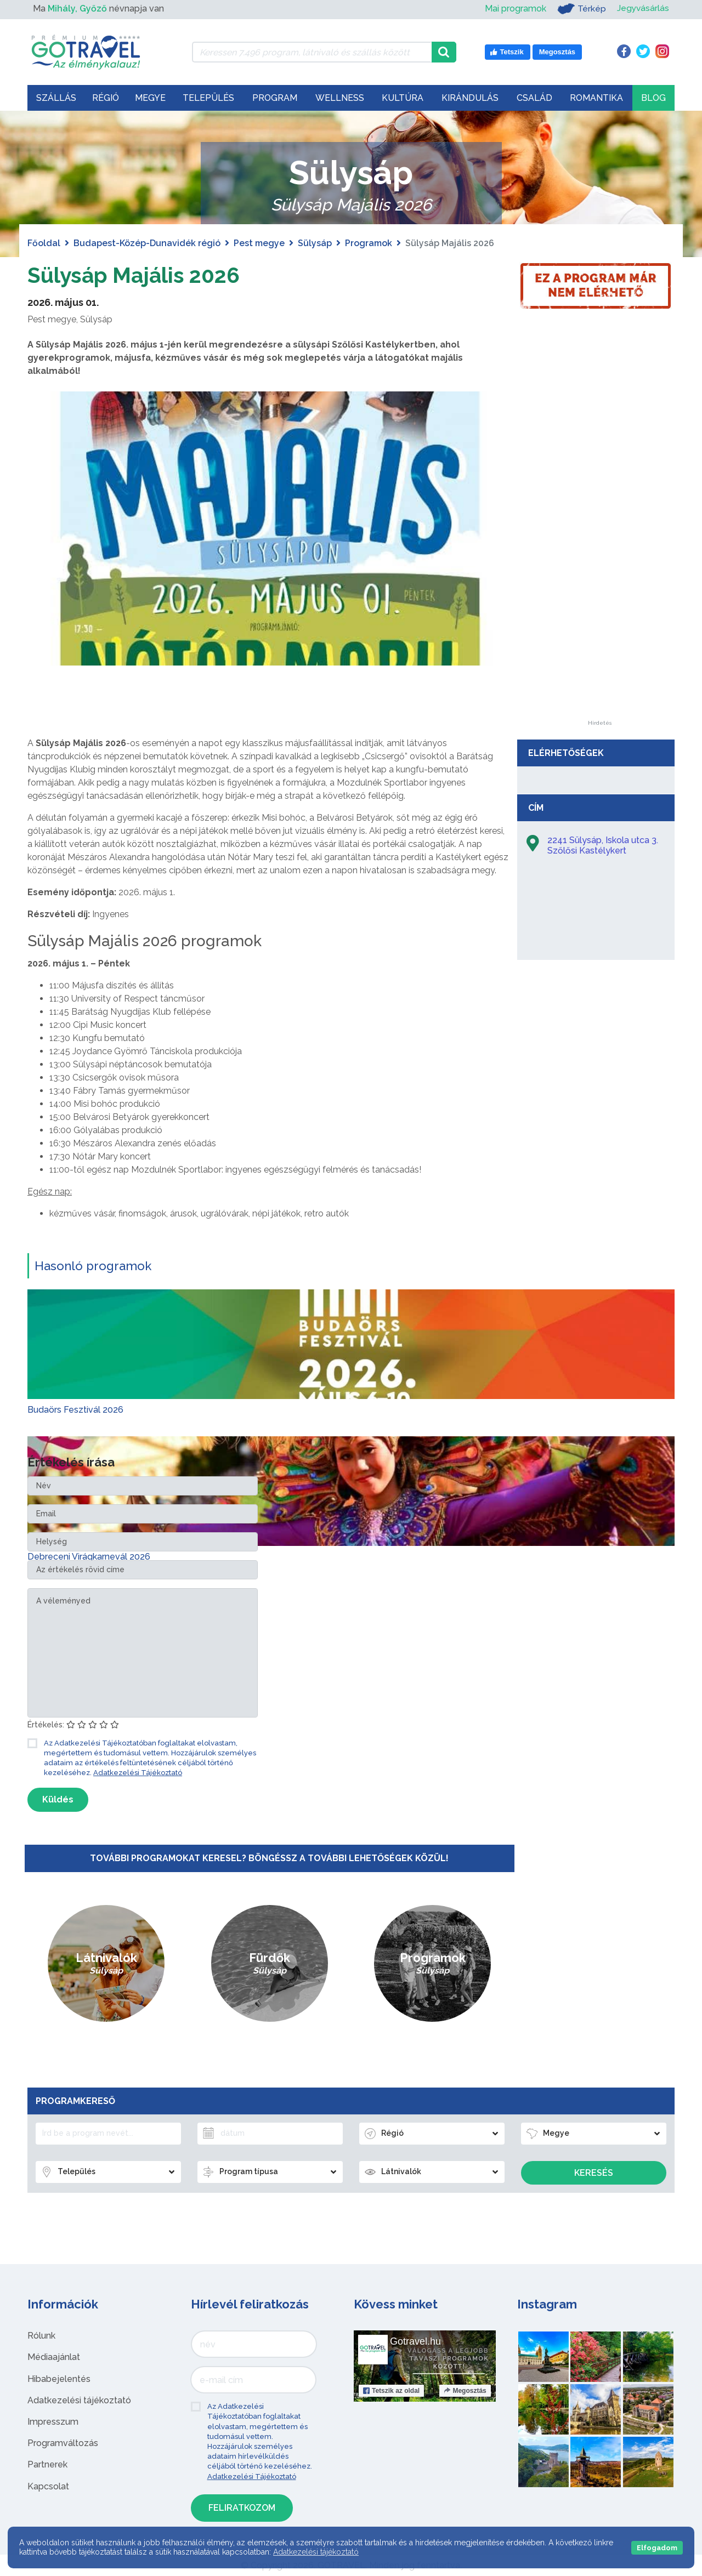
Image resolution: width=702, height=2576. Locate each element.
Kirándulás (470, 98)
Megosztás (465, 2391)
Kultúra (402, 98)
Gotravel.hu (415, 2341)
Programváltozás (62, 2443)
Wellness (339, 98)
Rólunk (41, 2335)
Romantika (596, 98)
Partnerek (47, 2464)
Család (534, 98)
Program (274, 98)
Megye (150, 98)
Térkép (580, 8)
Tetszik (391, 2391)
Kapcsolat (48, 2486)
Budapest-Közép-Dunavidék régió (146, 243)
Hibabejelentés (58, 2379)
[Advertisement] (599, 555)
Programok (368, 243)
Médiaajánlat (53, 2357)
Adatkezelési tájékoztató (79, 2400)
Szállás (56, 98)
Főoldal (43, 243)
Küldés (57, 1799)
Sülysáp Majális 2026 (136, 275)
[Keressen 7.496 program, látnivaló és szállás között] (312, 52)
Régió (105, 98)
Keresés (593, 2173)
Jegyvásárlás (642, 8)
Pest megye (259, 243)
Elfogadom (657, 2548)
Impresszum (52, 2421)
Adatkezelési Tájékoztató (137, 1772)
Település (208, 98)
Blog (653, 98)
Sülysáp (315, 243)
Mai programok (514, 8)
